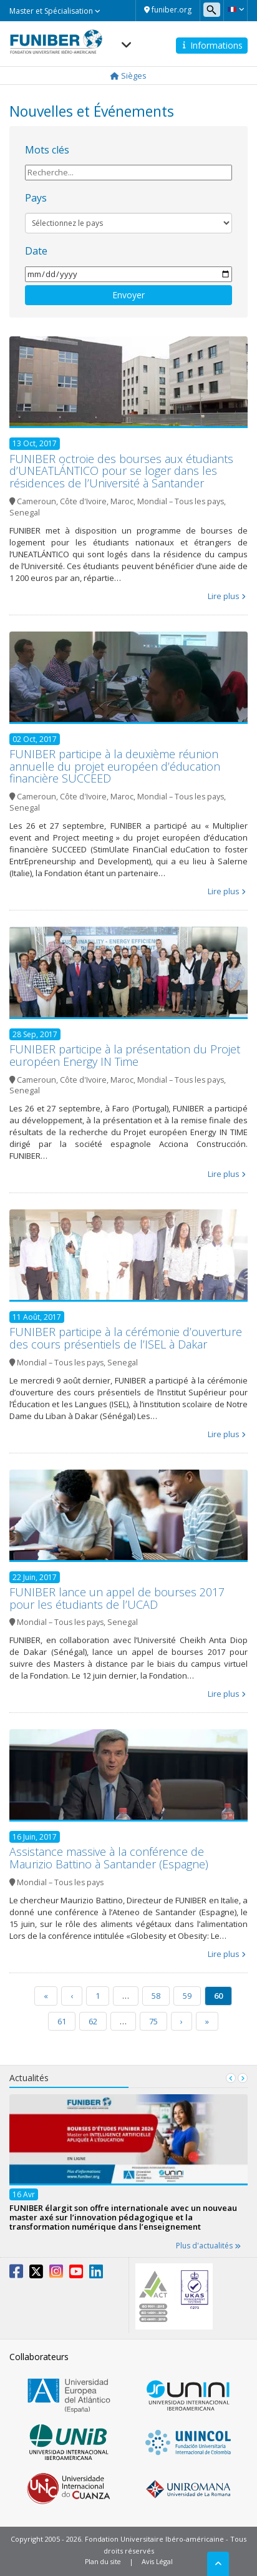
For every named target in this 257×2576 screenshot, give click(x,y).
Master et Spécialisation (54, 11)
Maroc (121, 501)
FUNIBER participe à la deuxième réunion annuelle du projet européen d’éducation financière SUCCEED (114, 766)
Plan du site (103, 2561)
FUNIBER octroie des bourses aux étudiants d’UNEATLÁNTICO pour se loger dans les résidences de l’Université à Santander (121, 471)
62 (93, 2021)
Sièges (128, 75)
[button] (235, 9)
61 (61, 2021)
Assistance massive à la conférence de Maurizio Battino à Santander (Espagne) (108, 1857)
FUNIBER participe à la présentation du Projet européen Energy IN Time (124, 1055)
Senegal (24, 512)
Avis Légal (157, 2561)
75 (153, 2021)
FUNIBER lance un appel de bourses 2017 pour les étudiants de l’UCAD (117, 1598)
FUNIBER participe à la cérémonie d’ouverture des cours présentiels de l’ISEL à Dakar (125, 1338)
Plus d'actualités (208, 2245)
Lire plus (224, 596)
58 (156, 1995)
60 (218, 1995)
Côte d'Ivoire (83, 501)
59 (187, 1995)
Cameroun (36, 501)
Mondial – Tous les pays (180, 501)
